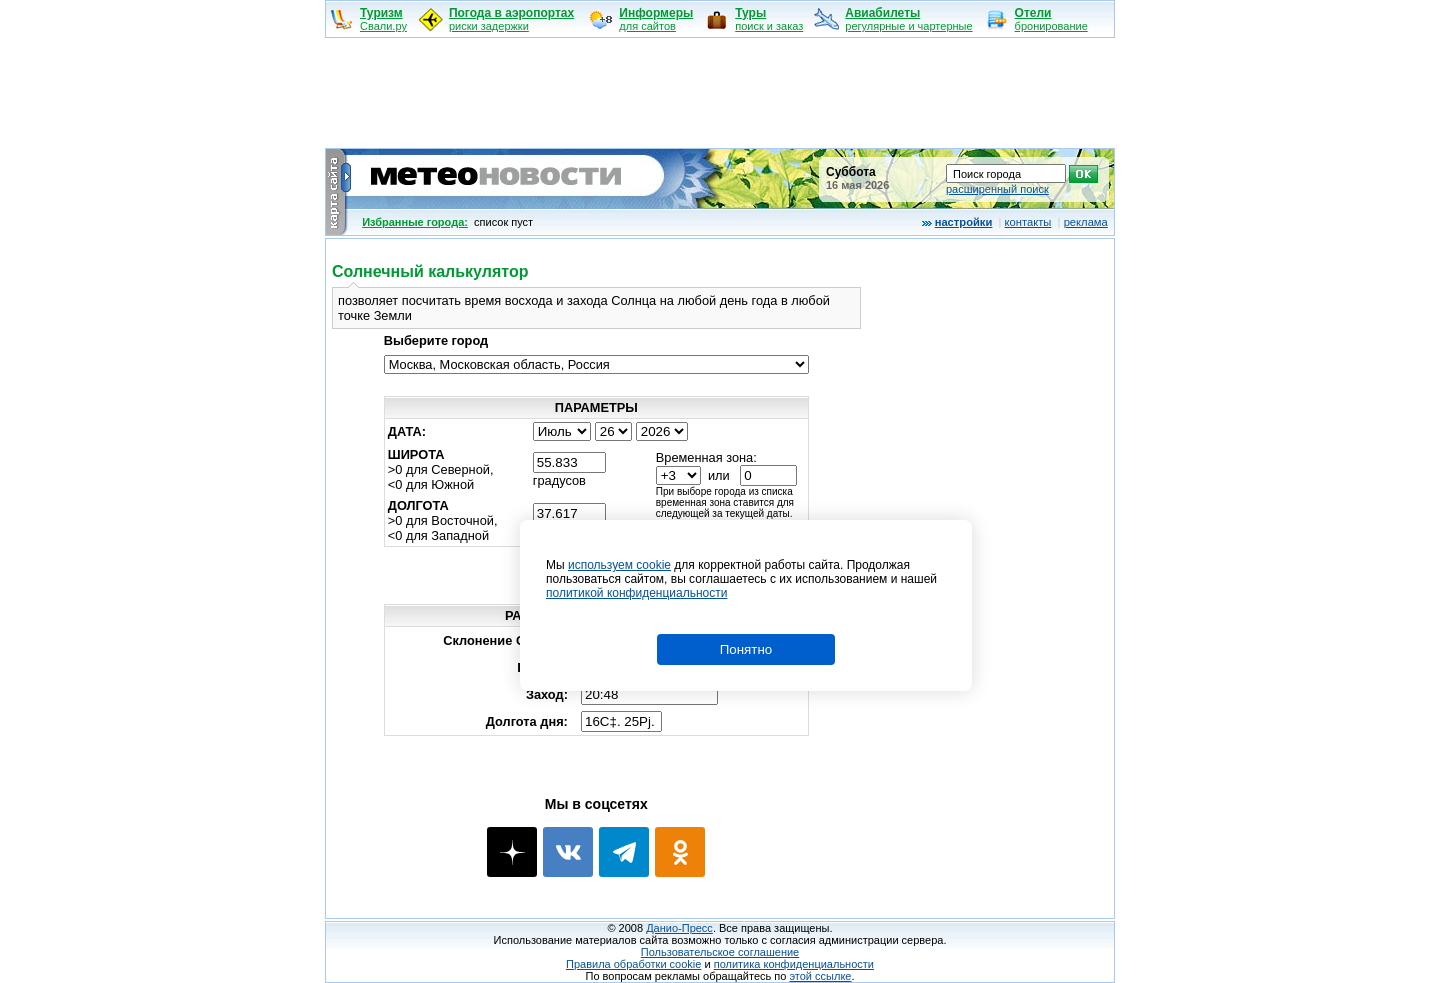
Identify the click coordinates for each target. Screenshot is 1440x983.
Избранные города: (415, 222)
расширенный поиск (997, 189)
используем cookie (619, 565)
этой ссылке (820, 976)
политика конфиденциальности (794, 964)
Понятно (746, 649)
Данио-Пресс (679, 928)
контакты (1028, 222)
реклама (1086, 222)
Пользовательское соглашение (720, 952)
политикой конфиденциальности (636, 593)
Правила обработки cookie (633, 964)
